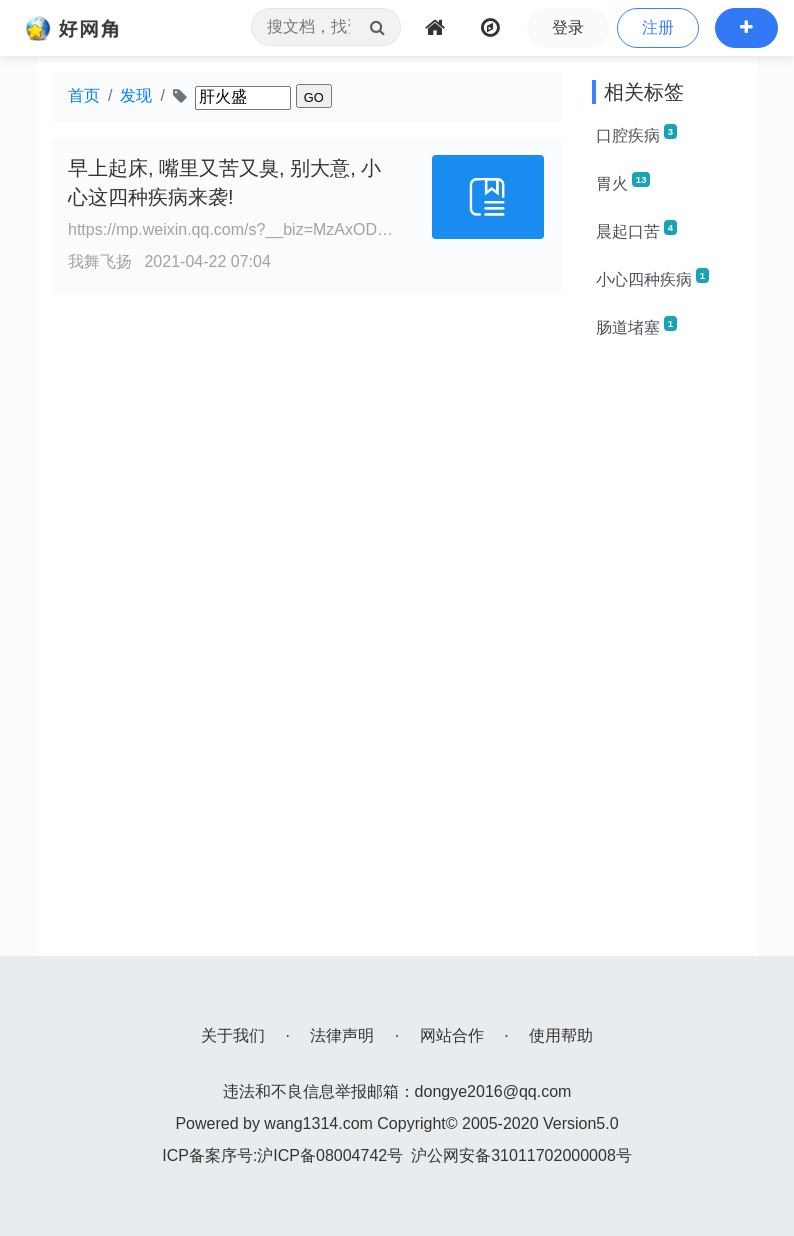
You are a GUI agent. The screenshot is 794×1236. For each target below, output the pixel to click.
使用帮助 (561, 1035)
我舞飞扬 (100, 261)
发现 (136, 95)
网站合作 (452, 1035)
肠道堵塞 (636, 326)
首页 (84, 95)
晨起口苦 (636, 230)
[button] (746, 28)
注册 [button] (658, 27)
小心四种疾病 (652, 278)
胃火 (623, 182)
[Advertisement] (667, 656)
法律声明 (342, 1035)
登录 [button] (568, 27)
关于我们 (233, 1035)
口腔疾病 (636, 134)
